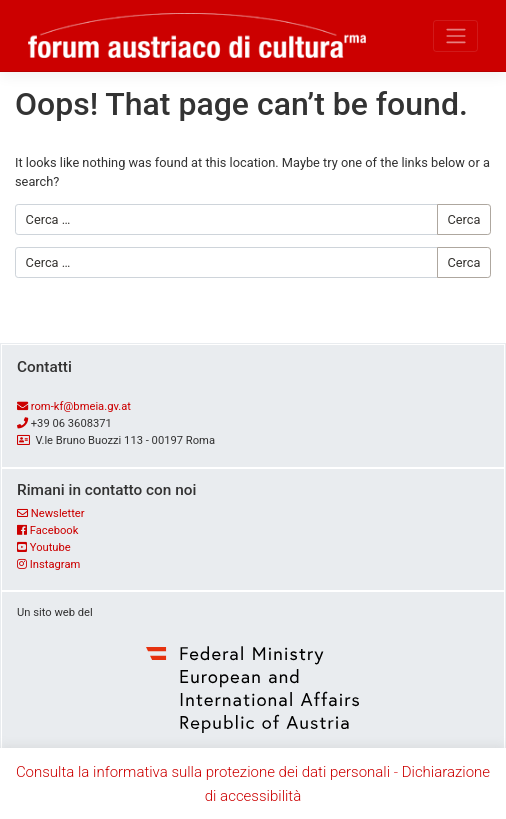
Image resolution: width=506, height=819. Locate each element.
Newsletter (58, 513)
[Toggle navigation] (455, 36)
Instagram (55, 564)
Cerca (463, 219)
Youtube (50, 547)
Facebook (54, 530)
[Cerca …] (226, 219)
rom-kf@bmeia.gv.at (81, 406)
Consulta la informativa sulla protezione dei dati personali (203, 772)
